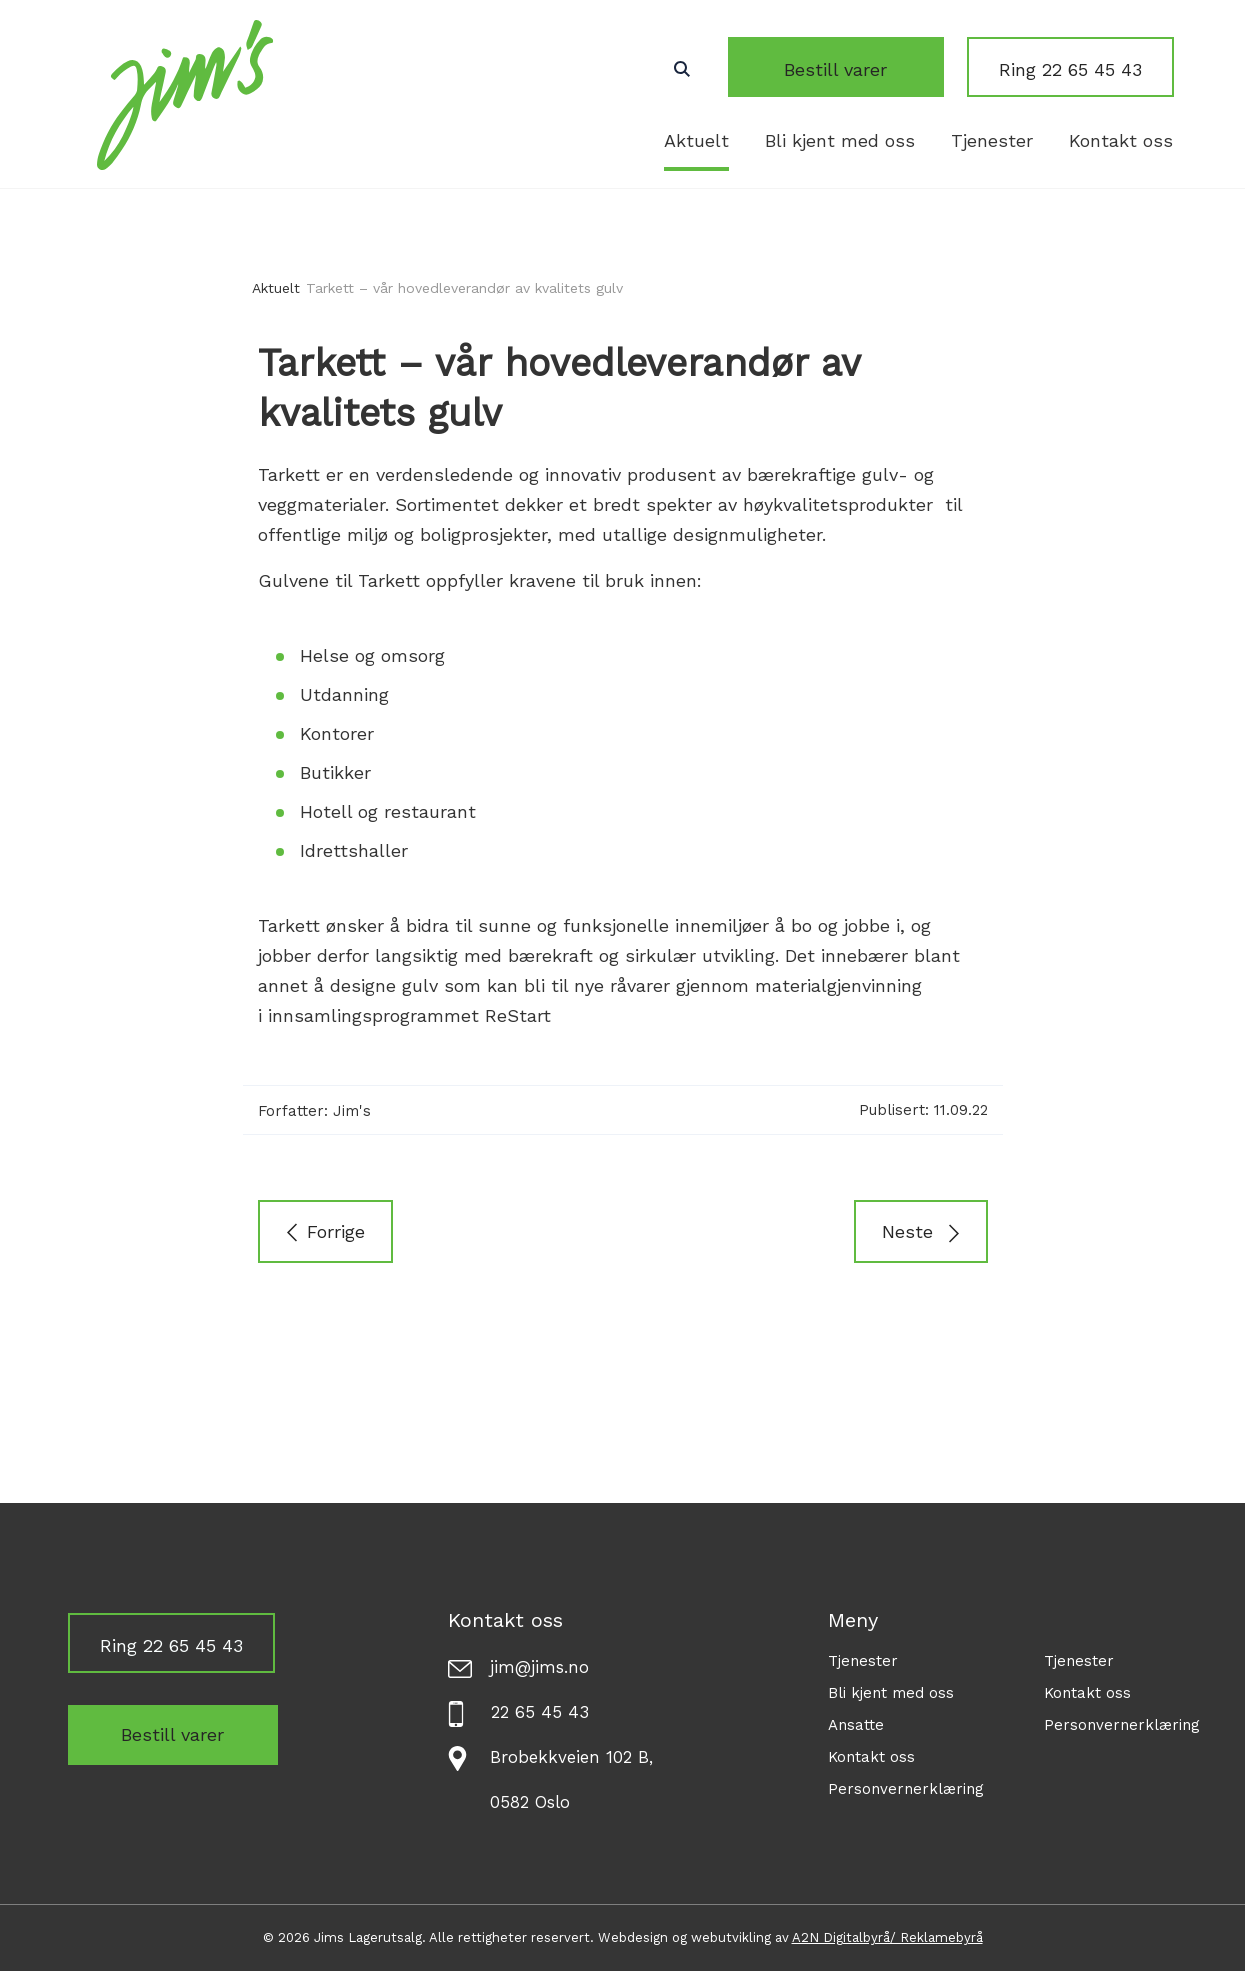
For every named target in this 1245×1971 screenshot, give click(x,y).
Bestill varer (860, 69)
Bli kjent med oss (840, 140)
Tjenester (992, 140)
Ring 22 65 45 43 (1070, 69)
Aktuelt (696, 140)
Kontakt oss (1121, 140)
